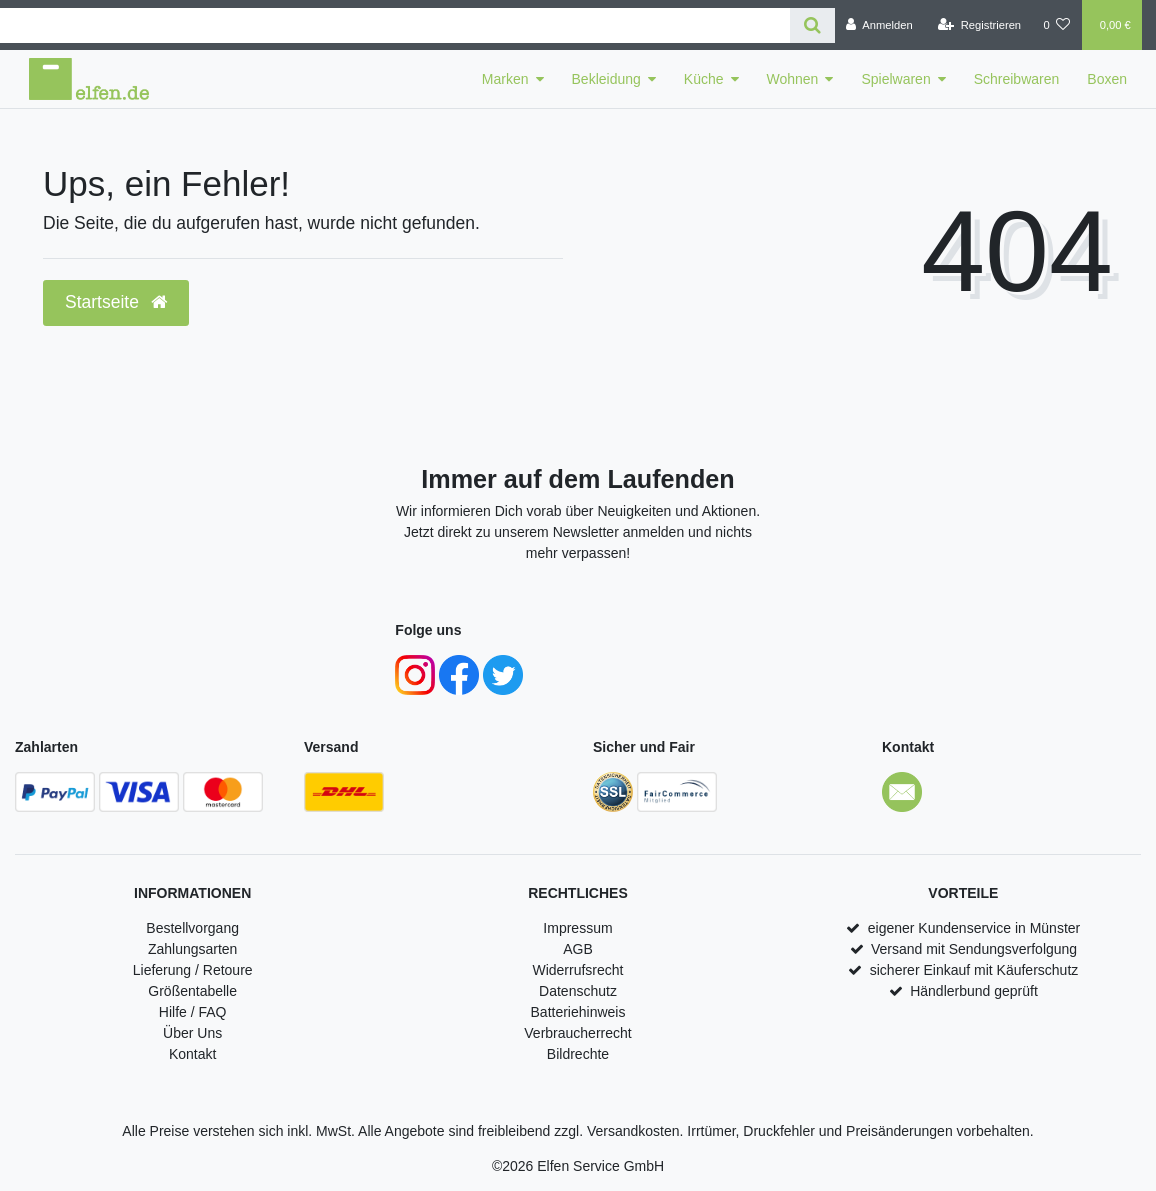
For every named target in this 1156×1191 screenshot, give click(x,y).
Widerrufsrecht (577, 970)
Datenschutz (578, 991)
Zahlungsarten (193, 949)
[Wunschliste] (1056, 25)
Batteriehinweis (578, 1012)
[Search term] (395, 25)
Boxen (1107, 79)
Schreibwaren (1017, 79)
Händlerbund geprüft (974, 991)
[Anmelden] (879, 25)
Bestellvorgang (192, 928)
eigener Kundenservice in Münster (974, 928)
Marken (505, 79)
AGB (578, 949)
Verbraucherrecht (577, 1033)
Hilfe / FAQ (193, 1012)
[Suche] (812, 25)
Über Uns (192, 1033)
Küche (704, 79)
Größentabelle (192, 991)
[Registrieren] (979, 25)
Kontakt (192, 1054)
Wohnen (793, 79)
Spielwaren (895, 79)
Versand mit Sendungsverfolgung (974, 949)
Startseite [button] (116, 302)
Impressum (577, 928)
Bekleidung (606, 79)
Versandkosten (633, 1131)
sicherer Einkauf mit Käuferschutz (974, 970)
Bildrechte (578, 1054)
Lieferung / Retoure (193, 970)
